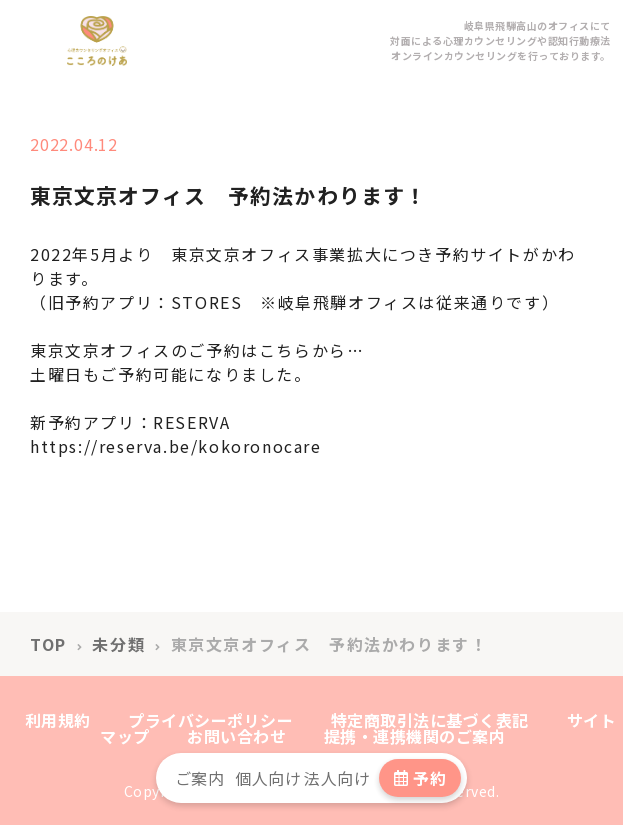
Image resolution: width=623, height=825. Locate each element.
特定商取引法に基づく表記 (430, 720)
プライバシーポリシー (210, 720)
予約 (420, 778)
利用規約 (58, 720)
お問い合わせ (236, 736)
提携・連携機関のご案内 (415, 736)
